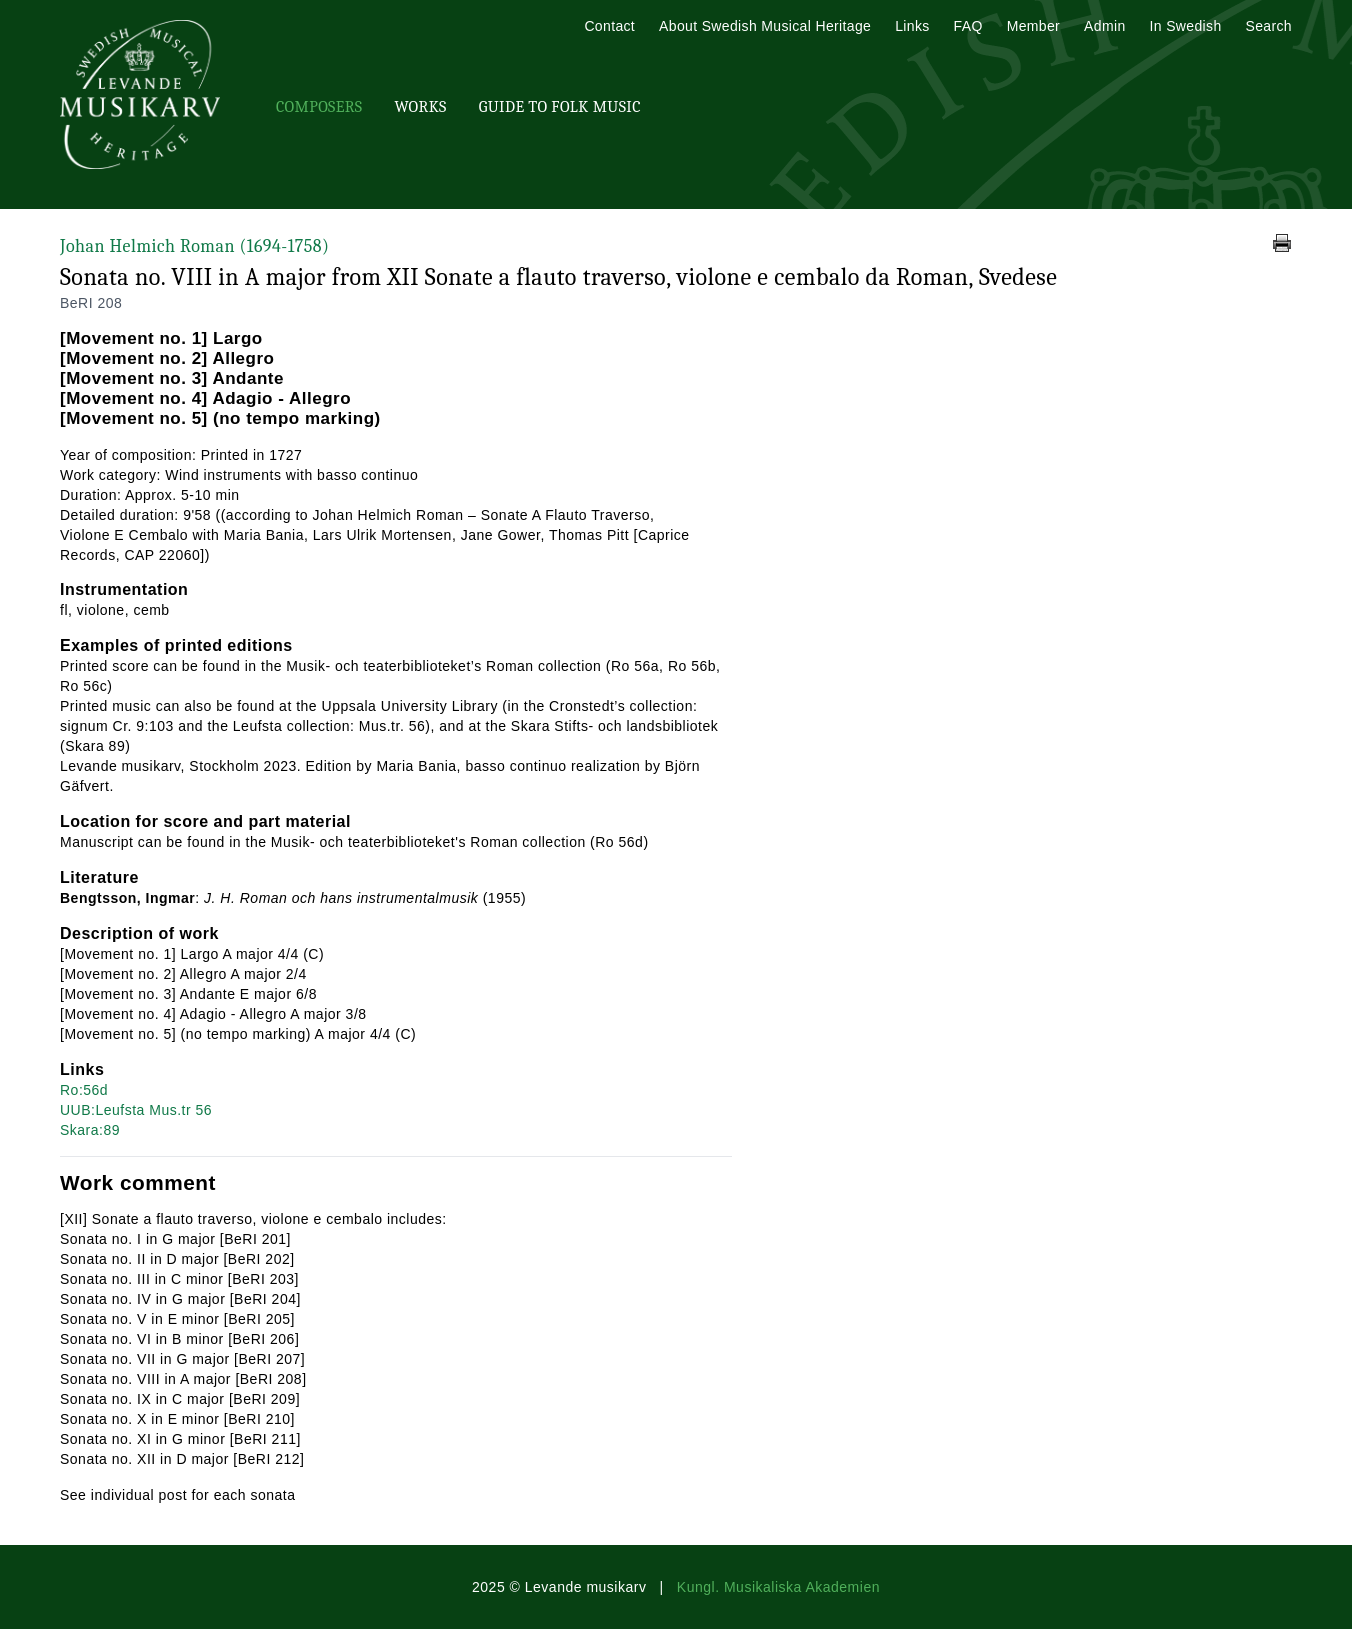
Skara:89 (90, 1130)
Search (1269, 26)
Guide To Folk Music (560, 107)
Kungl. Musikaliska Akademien (778, 1587)
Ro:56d (84, 1090)
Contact (609, 26)
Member (1033, 26)
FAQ (968, 26)
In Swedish (1186, 26)
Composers (319, 107)
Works (420, 107)
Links (912, 26)
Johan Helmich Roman (194, 246)
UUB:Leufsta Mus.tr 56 (136, 1110)
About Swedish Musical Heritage (765, 26)
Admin (1104, 26)
